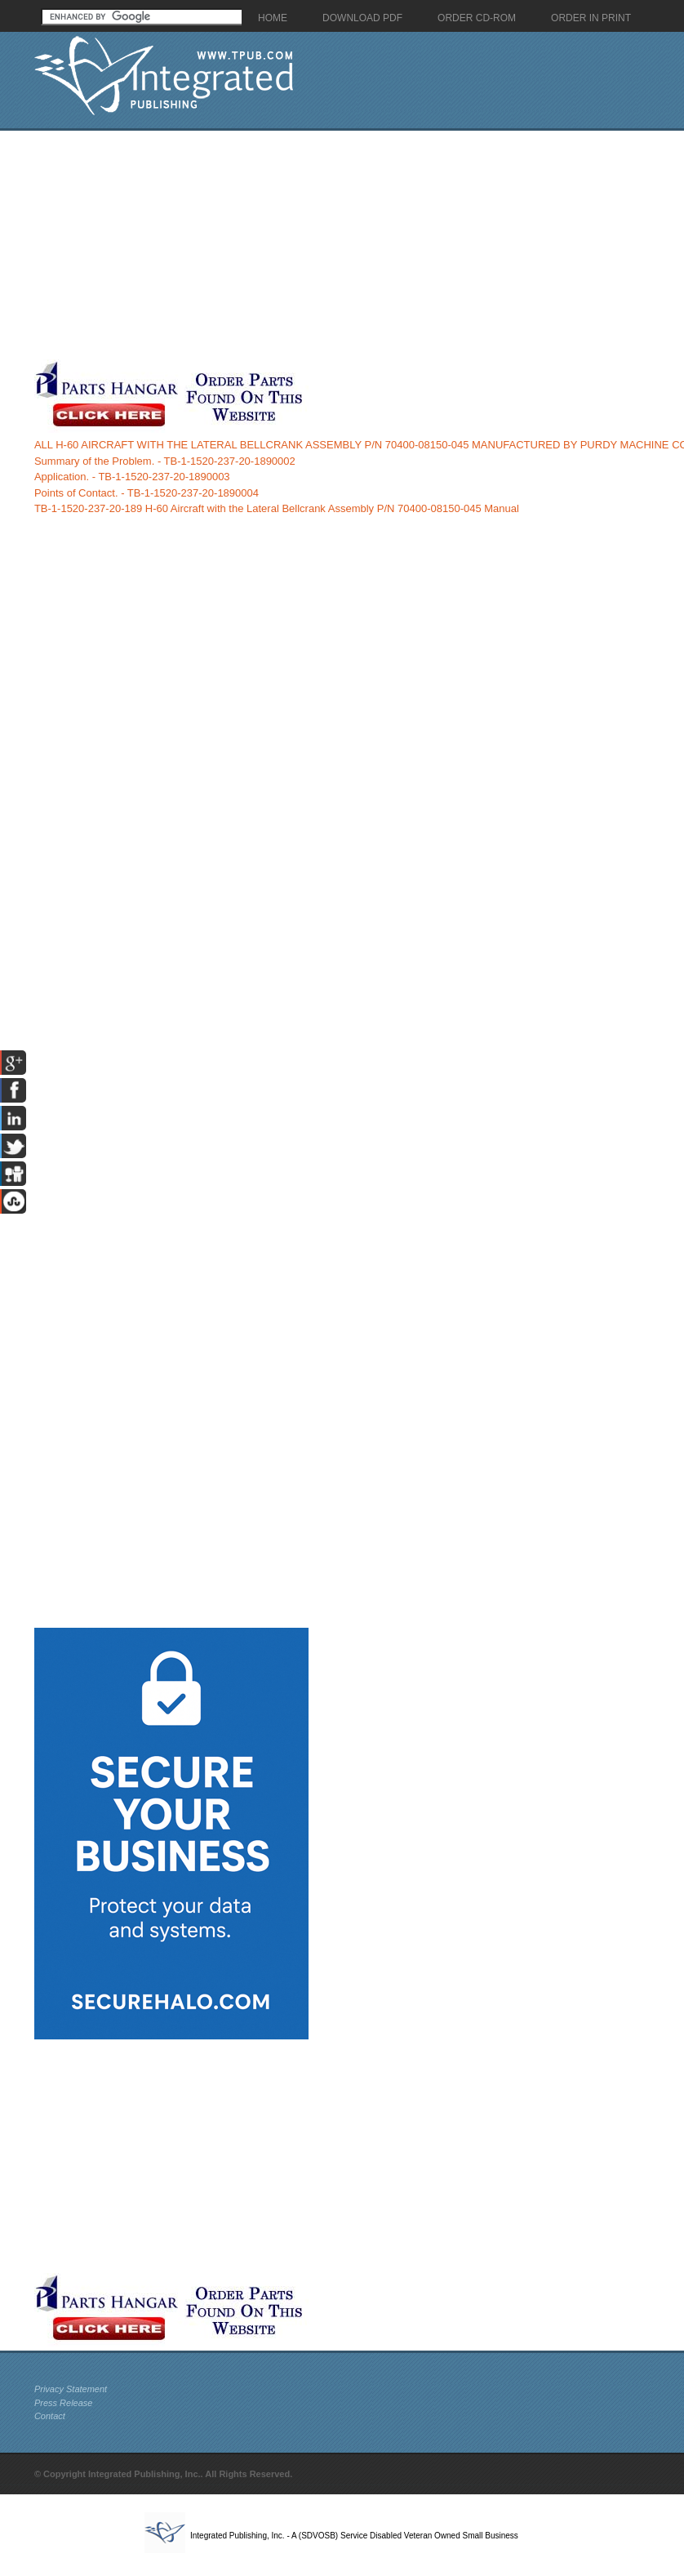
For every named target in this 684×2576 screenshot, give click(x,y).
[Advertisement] (313, 245)
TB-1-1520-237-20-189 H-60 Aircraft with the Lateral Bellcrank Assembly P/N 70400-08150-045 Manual (276, 508)
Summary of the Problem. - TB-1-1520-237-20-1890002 (164, 461)
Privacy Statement (70, 2389)
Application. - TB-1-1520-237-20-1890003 (132, 476)
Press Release (63, 2403)
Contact (49, 2416)
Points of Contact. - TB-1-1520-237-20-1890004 (146, 493)
